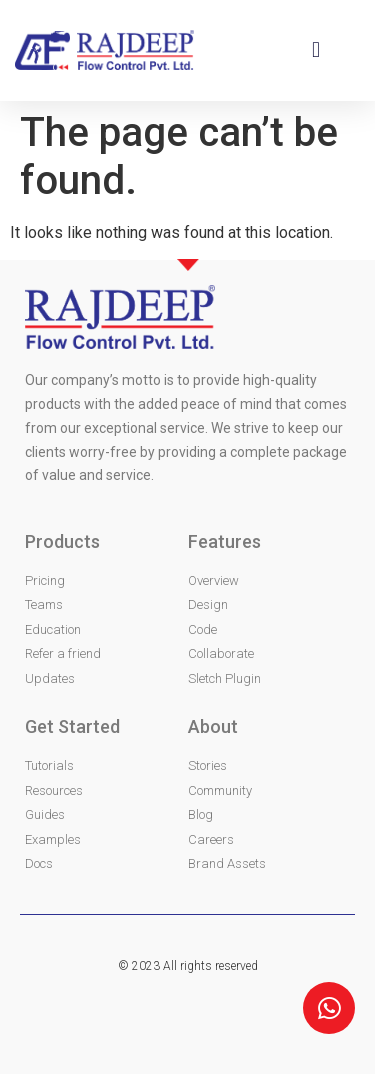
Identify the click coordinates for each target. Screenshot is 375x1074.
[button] (315, 50)
